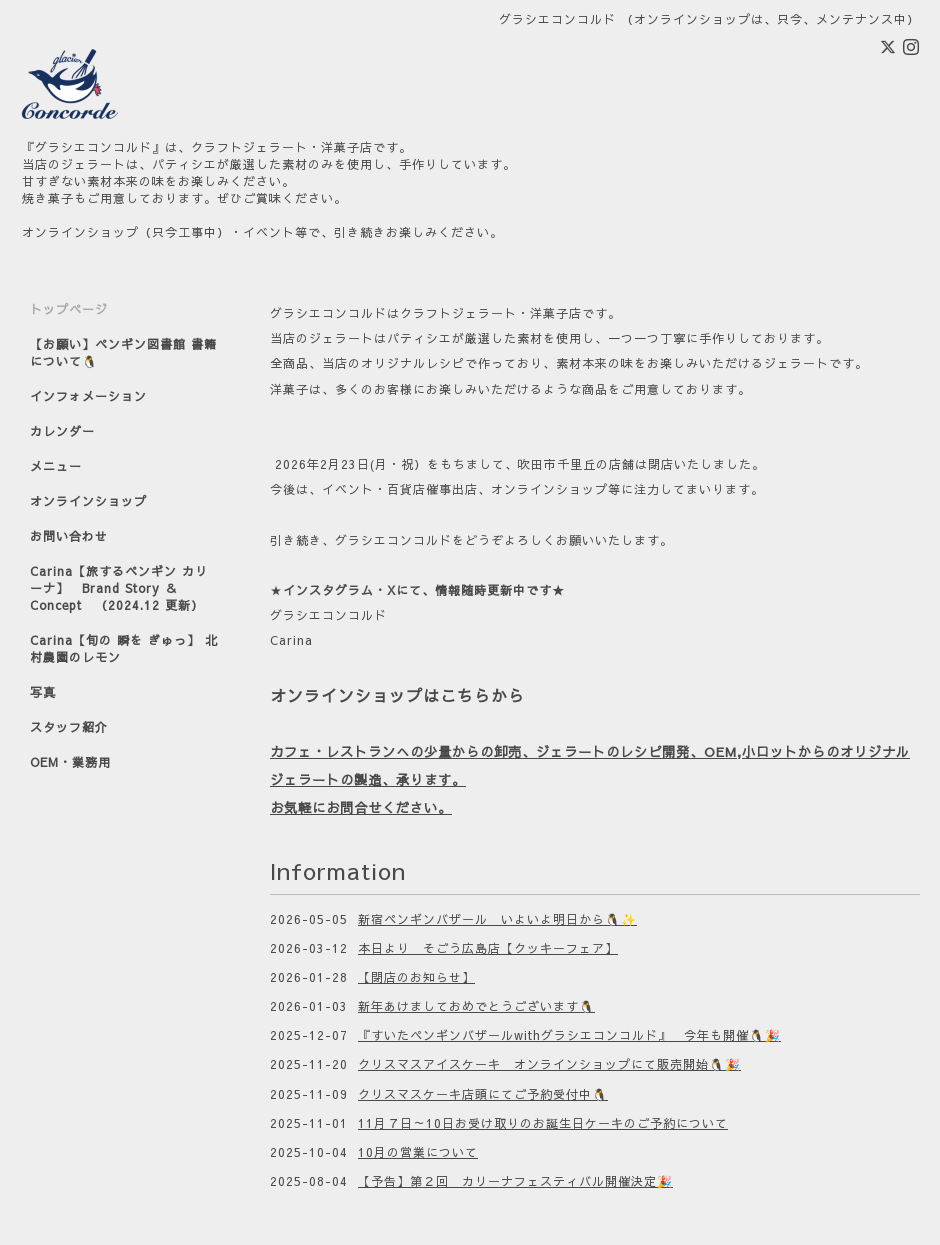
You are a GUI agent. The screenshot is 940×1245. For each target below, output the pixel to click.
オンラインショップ (88, 501)
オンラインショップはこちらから (397, 695)
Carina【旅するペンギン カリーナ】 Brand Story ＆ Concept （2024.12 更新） (119, 588)
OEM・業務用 (70, 762)
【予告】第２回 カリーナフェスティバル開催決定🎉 (515, 1181)
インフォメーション (88, 396)
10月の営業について (418, 1152)
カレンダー (62, 431)
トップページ (69, 309)
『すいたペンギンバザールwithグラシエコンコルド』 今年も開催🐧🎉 (569, 1035)
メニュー (56, 466)
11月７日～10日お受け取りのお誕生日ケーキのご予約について (543, 1123)
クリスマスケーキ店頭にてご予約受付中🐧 (483, 1094)
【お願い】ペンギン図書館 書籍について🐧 (123, 352)
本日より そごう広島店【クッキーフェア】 (488, 948)
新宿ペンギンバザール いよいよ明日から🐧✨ (497, 919)
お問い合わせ (69, 536)
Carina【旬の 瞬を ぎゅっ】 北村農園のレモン (124, 648)
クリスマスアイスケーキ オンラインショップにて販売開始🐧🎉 (549, 1064)
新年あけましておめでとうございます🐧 (476, 1006)
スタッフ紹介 (69, 727)
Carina (291, 640)
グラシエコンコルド (328, 615)
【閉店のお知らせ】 (416, 977)
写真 (43, 692)
